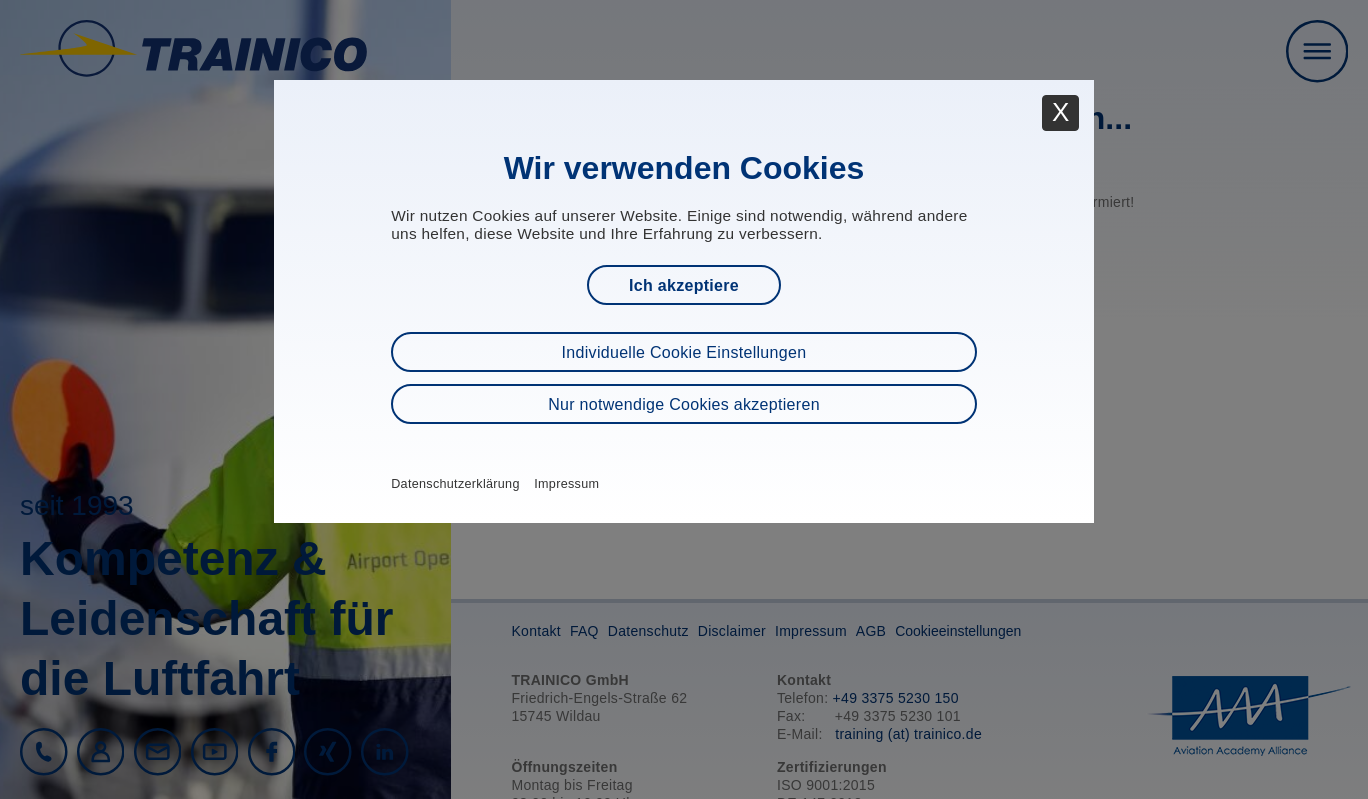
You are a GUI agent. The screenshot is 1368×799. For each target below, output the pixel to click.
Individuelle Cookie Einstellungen (684, 352)
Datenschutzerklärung (455, 484)
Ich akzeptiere (684, 285)
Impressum (566, 484)
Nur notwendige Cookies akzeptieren (684, 404)
